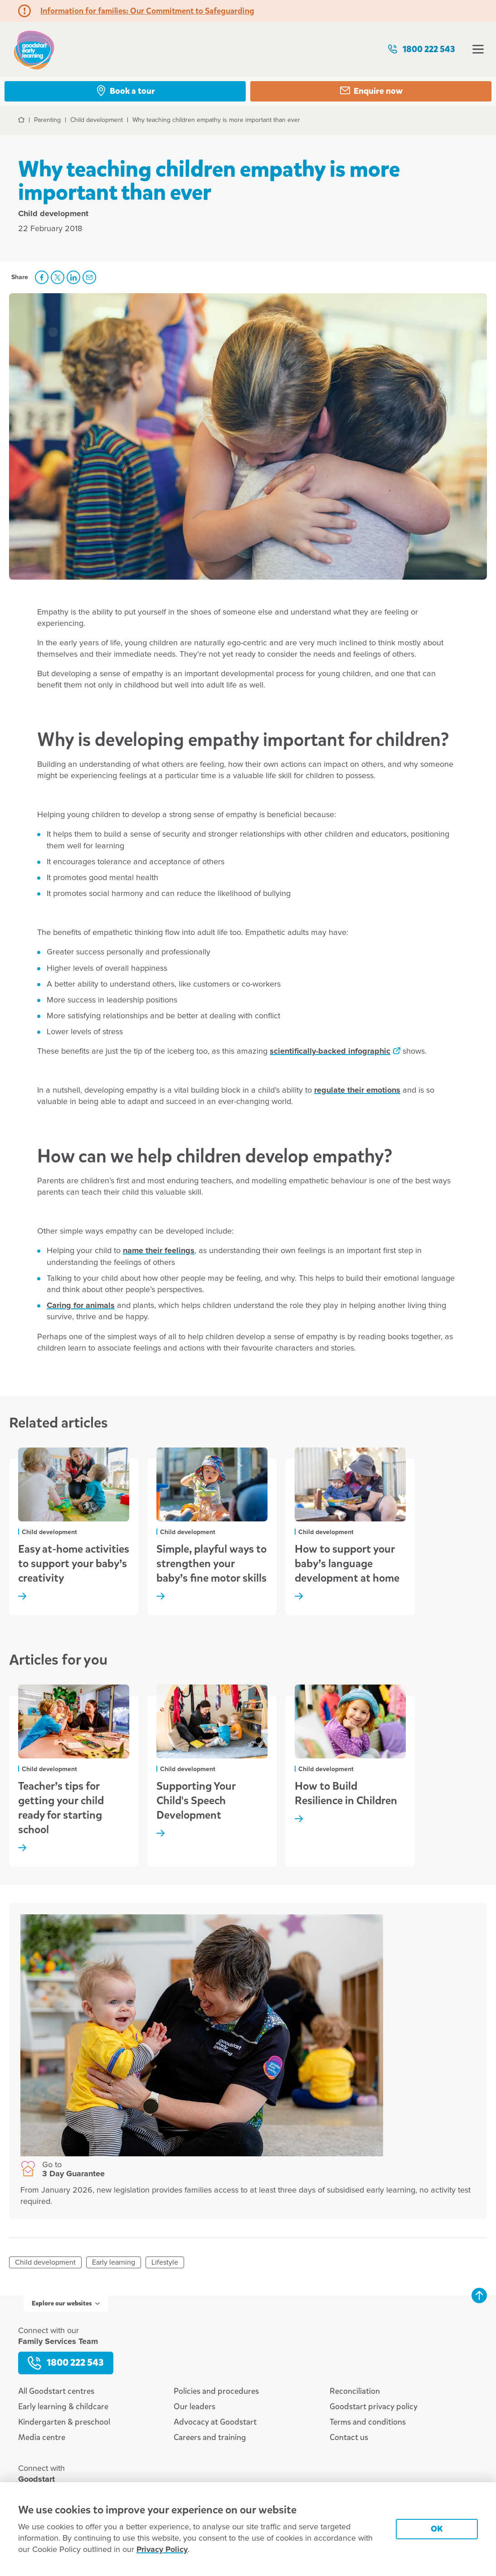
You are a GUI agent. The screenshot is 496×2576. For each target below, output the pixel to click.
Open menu (478, 49)
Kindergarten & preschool (64, 2421)
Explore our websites (66, 2303)
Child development (45, 2262)
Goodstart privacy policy (374, 2406)
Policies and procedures (216, 2391)
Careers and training (210, 2437)
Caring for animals (81, 1306)
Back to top (479, 2295)
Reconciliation (355, 2391)
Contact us (349, 2437)
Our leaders (194, 2406)
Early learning (113, 2262)
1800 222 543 (421, 49)
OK (437, 2528)
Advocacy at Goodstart (215, 2421)
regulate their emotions (357, 1090)
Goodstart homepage (34, 49)
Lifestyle (164, 2262)
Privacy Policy (162, 2550)
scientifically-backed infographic (330, 1051)
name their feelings (159, 1251)
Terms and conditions (368, 2421)
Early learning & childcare (63, 2406)
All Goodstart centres (56, 2391)
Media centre (41, 2437)
